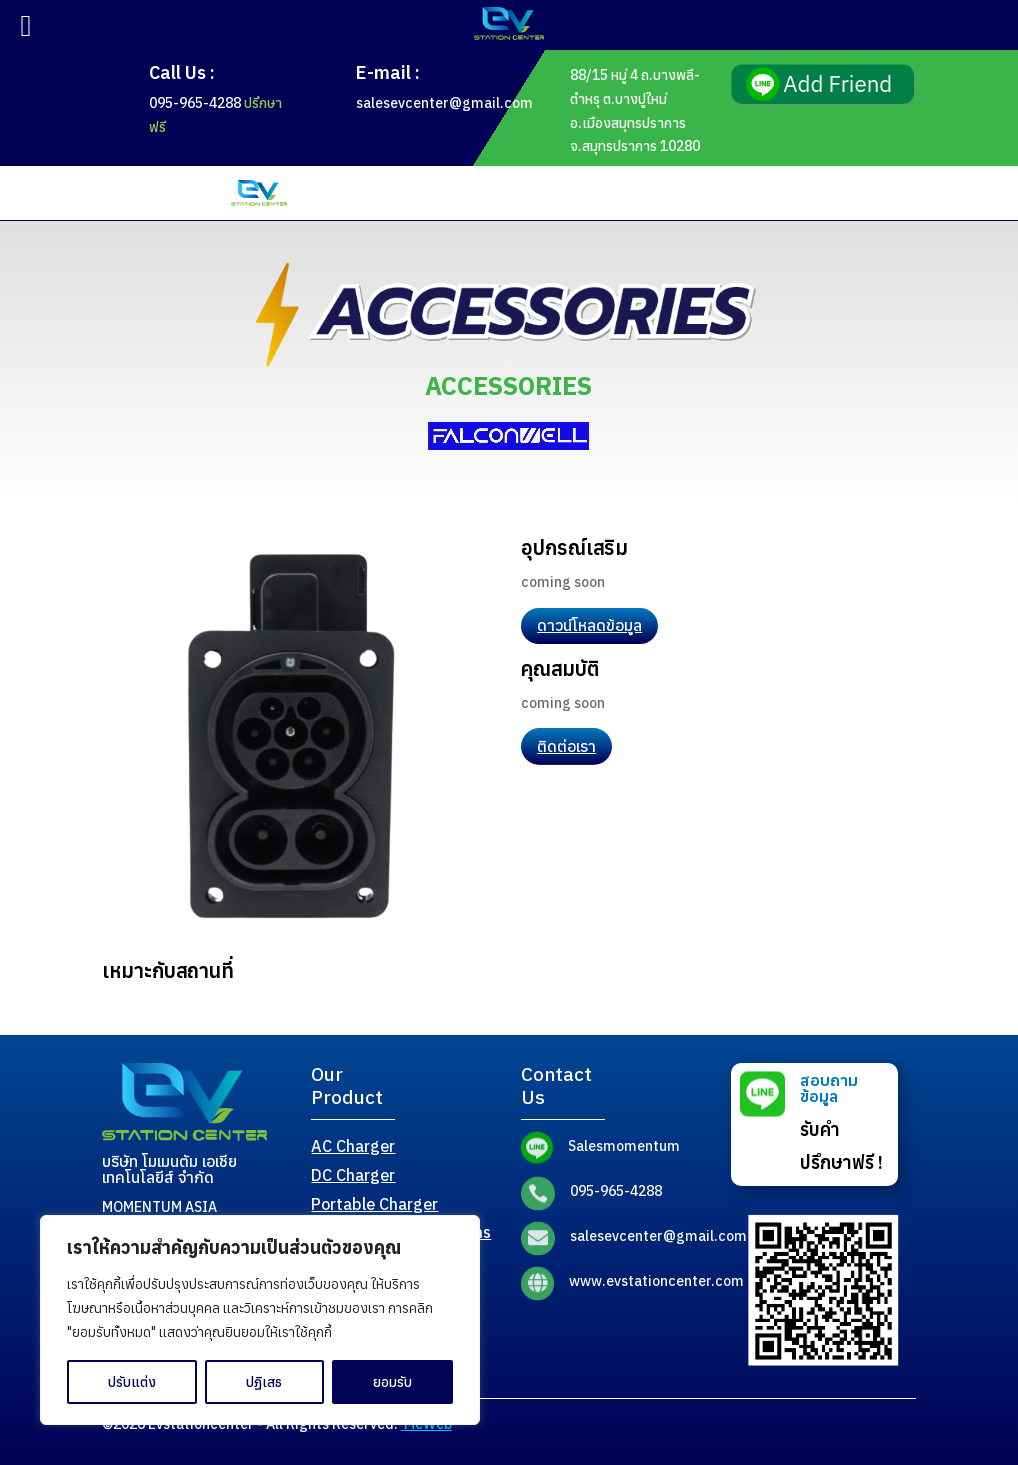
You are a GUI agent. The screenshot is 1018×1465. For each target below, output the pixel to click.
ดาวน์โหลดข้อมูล (589, 625)
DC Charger (353, 1175)
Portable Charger (374, 1204)
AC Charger (353, 1146)
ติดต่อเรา (566, 746)
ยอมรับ (392, 1382)
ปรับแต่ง (132, 1382)
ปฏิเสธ (264, 1382)
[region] (260, 1320)
